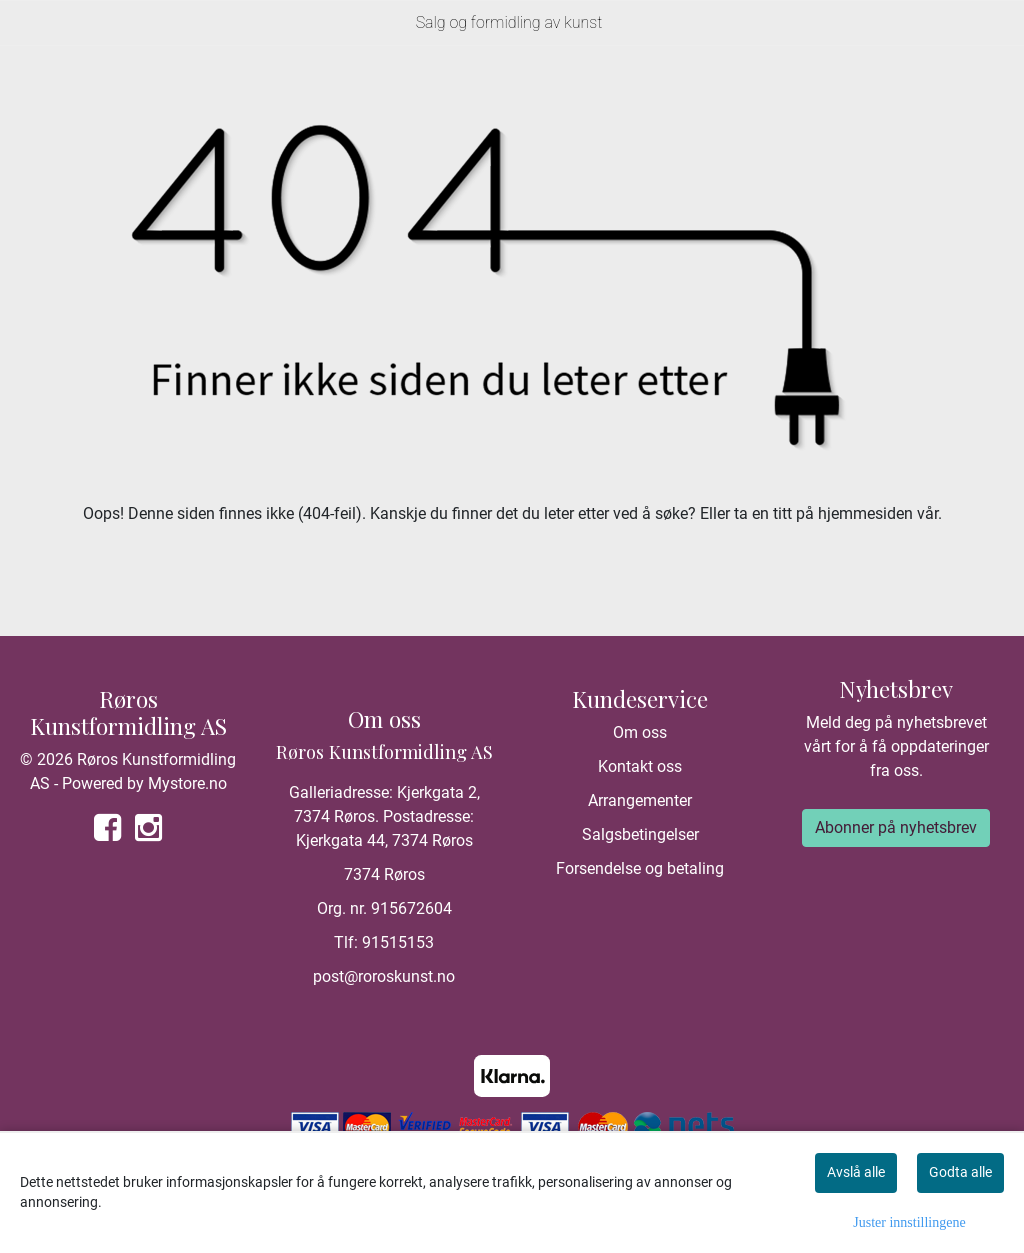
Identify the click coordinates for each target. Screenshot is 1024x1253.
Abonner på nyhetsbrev (896, 827)
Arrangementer (640, 800)
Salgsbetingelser (640, 834)
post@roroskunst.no (384, 976)
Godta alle (960, 1172)
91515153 (398, 942)
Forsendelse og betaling (640, 868)
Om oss (640, 732)
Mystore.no (187, 783)
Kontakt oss (640, 766)
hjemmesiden (865, 513)
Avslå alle (856, 1172)
